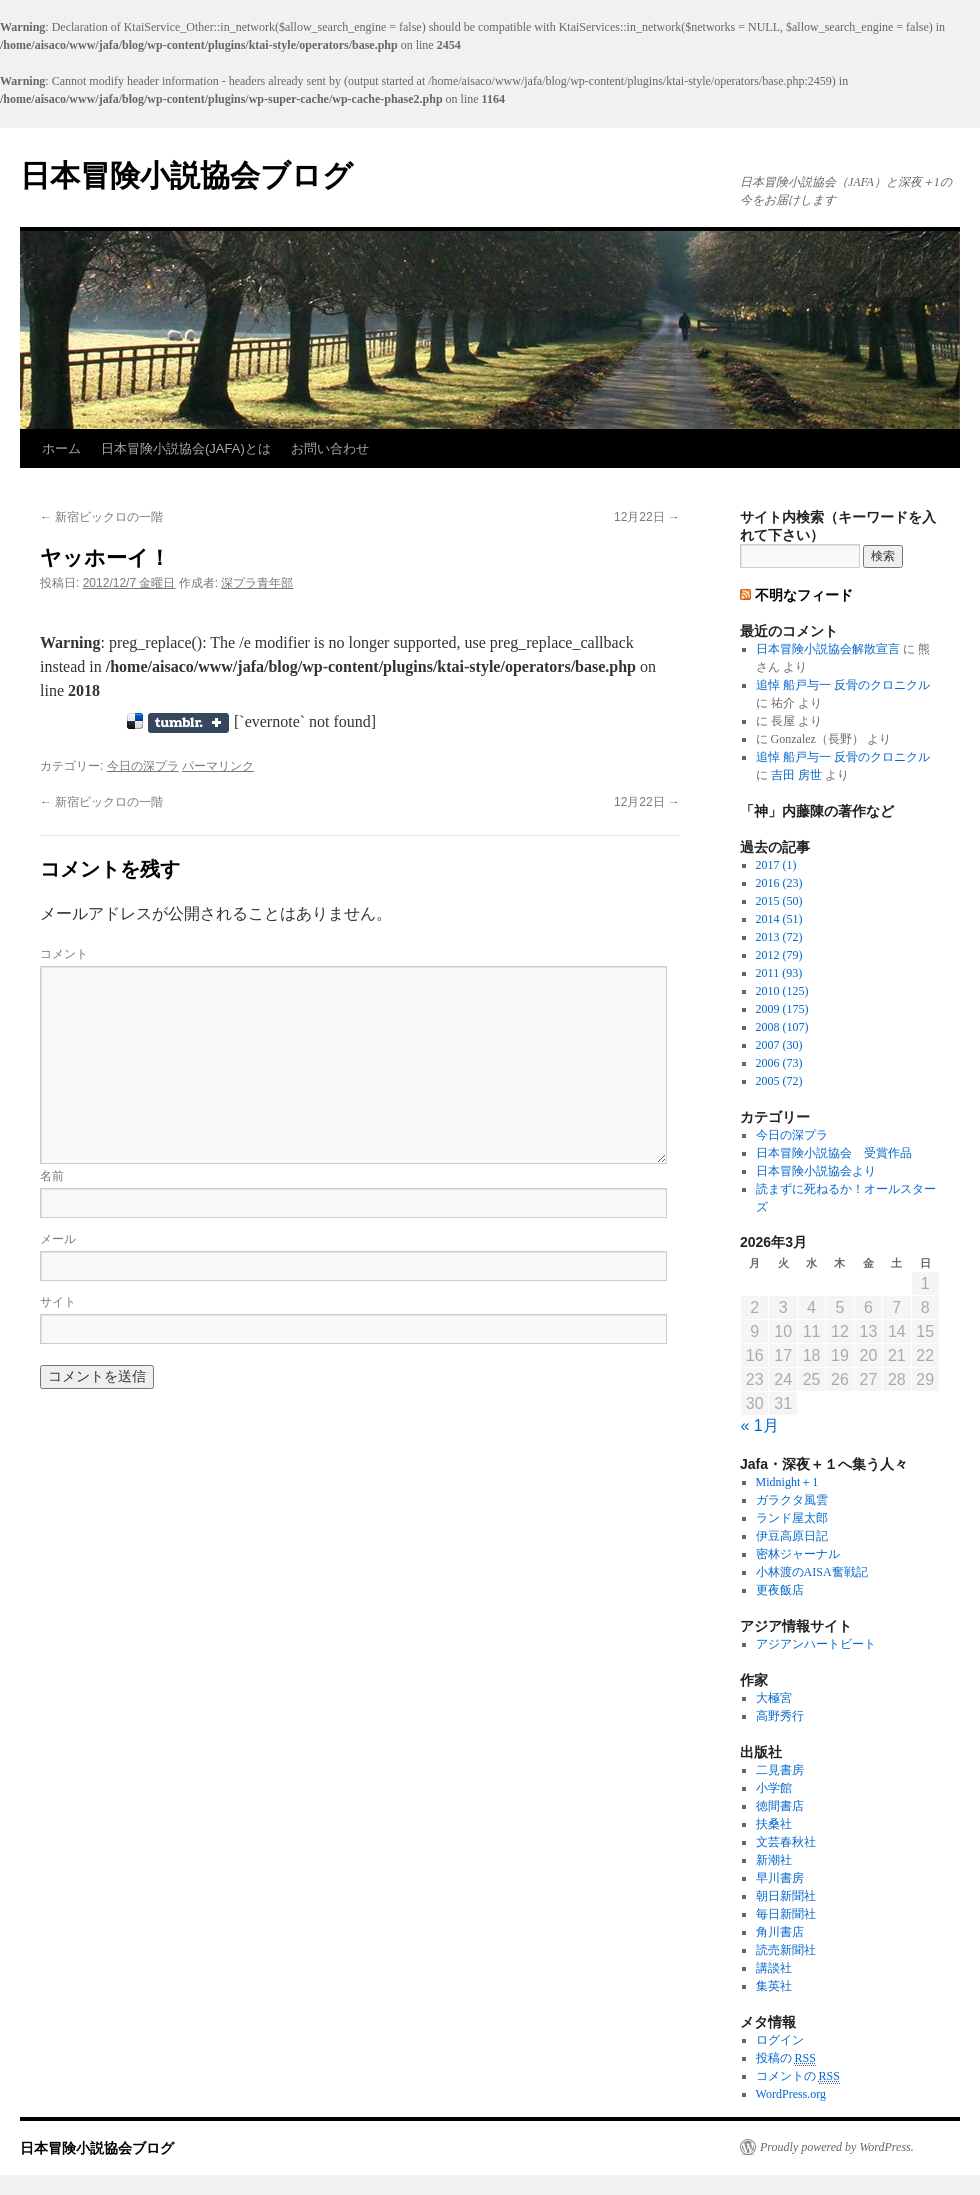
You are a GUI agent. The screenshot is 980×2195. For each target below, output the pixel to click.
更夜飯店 (780, 1590)
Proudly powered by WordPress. (837, 2147)
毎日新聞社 (786, 1914)
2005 (779, 1081)
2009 (782, 1009)
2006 (779, 1063)
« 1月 (760, 1425)
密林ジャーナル (798, 1554)
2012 (779, 955)
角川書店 (780, 1932)
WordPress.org (791, 2094)
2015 (779, 901)
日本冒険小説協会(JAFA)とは (186, 448)
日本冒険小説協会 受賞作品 (834, 1153)
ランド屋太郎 (792, 1518)
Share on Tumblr (188, 723)
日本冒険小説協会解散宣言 (828, 649)
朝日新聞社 (786, 1896)
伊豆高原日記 (792, 1536)
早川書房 (780, 1878)
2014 (779, 919)
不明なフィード (804, 595)
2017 (776, 865)
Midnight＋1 (787, 1482)
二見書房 (780, 1770)
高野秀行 (780, 1716)
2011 (779, 973)
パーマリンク (218, 766)
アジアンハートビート (816, 1644)
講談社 (774, 1968)
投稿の (786, 2058)
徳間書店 (780, 1806)
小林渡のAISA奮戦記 (812, 1572)
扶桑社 (774, 1824)
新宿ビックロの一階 (101, 517)
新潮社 (774, 1860)
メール (58, 1239)
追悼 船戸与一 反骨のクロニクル (843, 685)
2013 (779, 937)
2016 (779, 883)
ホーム (61, 448)
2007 (779, 1045)
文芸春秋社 (786, 1842)
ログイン (780, 2040)
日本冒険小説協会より (816, 1171)
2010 (782, 991)
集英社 (774, 1986)
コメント (64, 954)
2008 (782, 1027)
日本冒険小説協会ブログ (186, 175)
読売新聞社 (786, 1950)
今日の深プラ (143, 766)
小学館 (774, 1788)
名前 (52, 1176)
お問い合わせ (330, 448)
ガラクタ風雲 (792, 1500)
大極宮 (774, 1698)
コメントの (798, 2076)
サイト (58, 1302)
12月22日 (647, 517)
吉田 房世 (796, 775)
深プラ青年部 (257, 583)
